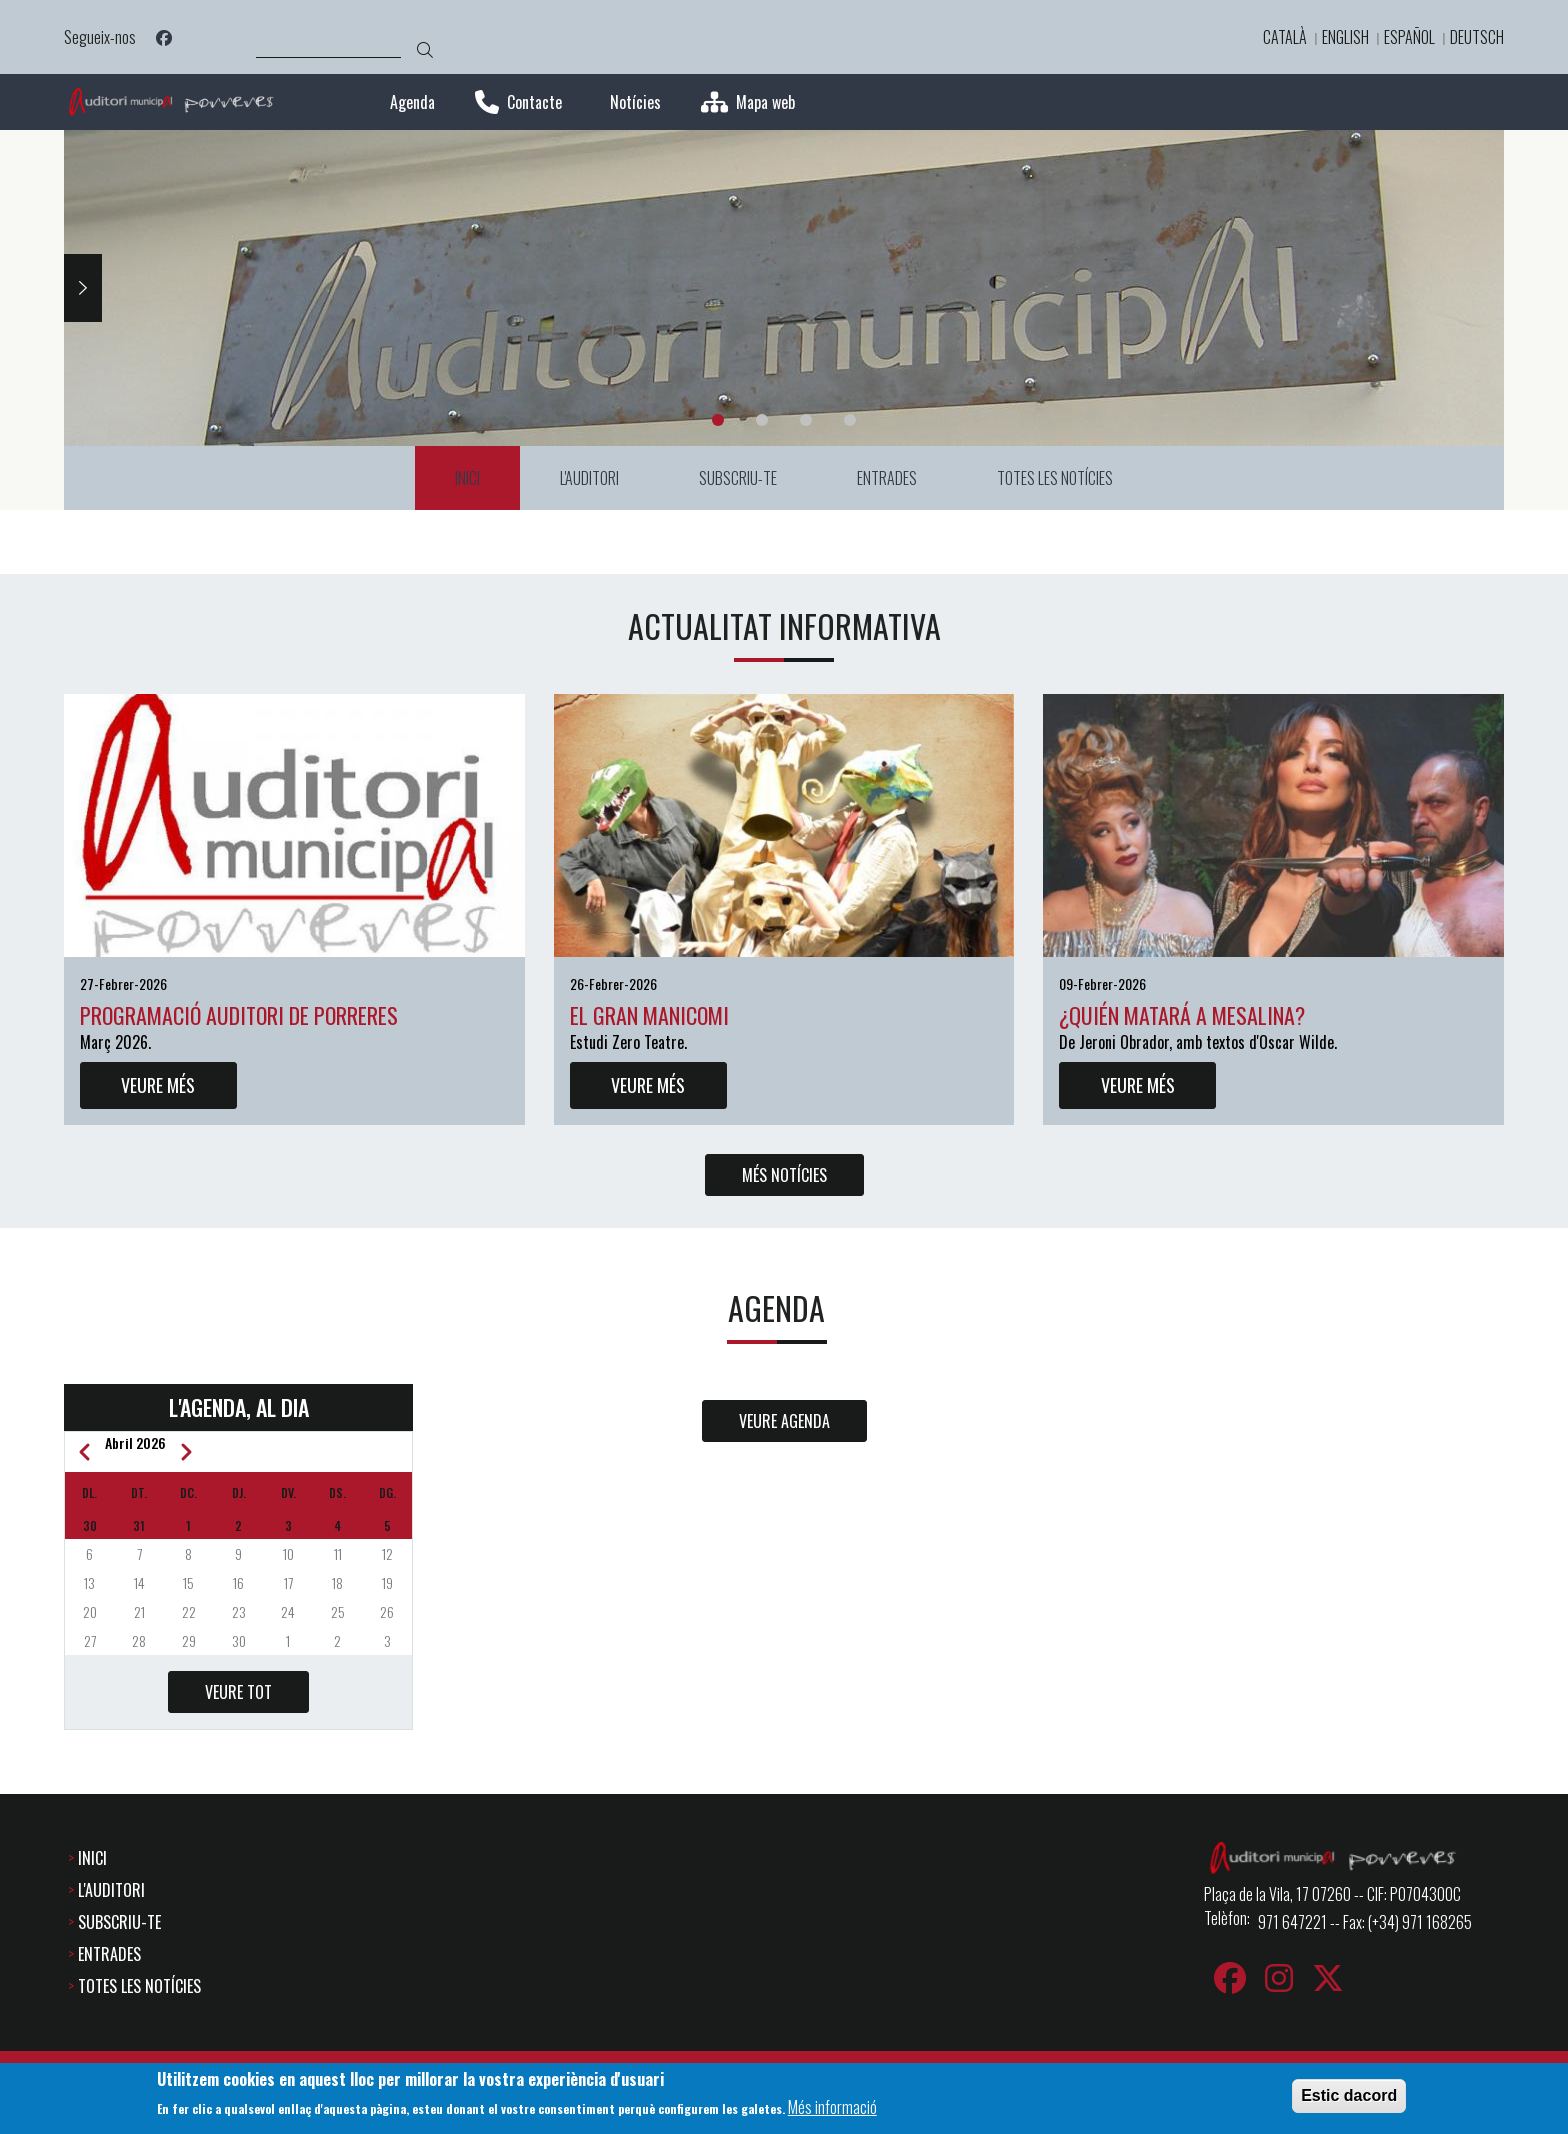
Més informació (832, 2107)
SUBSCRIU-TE (119, 1923)
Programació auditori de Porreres (239, 1015)
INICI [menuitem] (467, 478)
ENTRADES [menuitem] (887, 478)
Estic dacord (1349, 2095)
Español (1409, 37)
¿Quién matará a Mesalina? (1182, 1015)
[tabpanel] (784, 288)
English (1345, 37)
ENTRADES (109, 1955)
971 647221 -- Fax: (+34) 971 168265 (1365, 1923)
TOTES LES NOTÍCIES (139, 1987)
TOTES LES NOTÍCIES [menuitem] (1055, 478)
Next (83, 288)
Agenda (412, 102)
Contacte (534, 102)
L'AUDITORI (111, 1891)
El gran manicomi (649, 1015)
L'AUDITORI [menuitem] (589, 478)
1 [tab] (718, 420)
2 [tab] (762, 420)
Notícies (635, 102)
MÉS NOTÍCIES (784, 1175)
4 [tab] (850, 420)
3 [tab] (806, 420)
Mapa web (765, 102)
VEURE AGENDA (784, 1421)
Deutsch (1477, 37)
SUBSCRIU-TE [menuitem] (738, 478)
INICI (92, 1859)
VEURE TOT (238, 1692)
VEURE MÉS (159, 1085)
